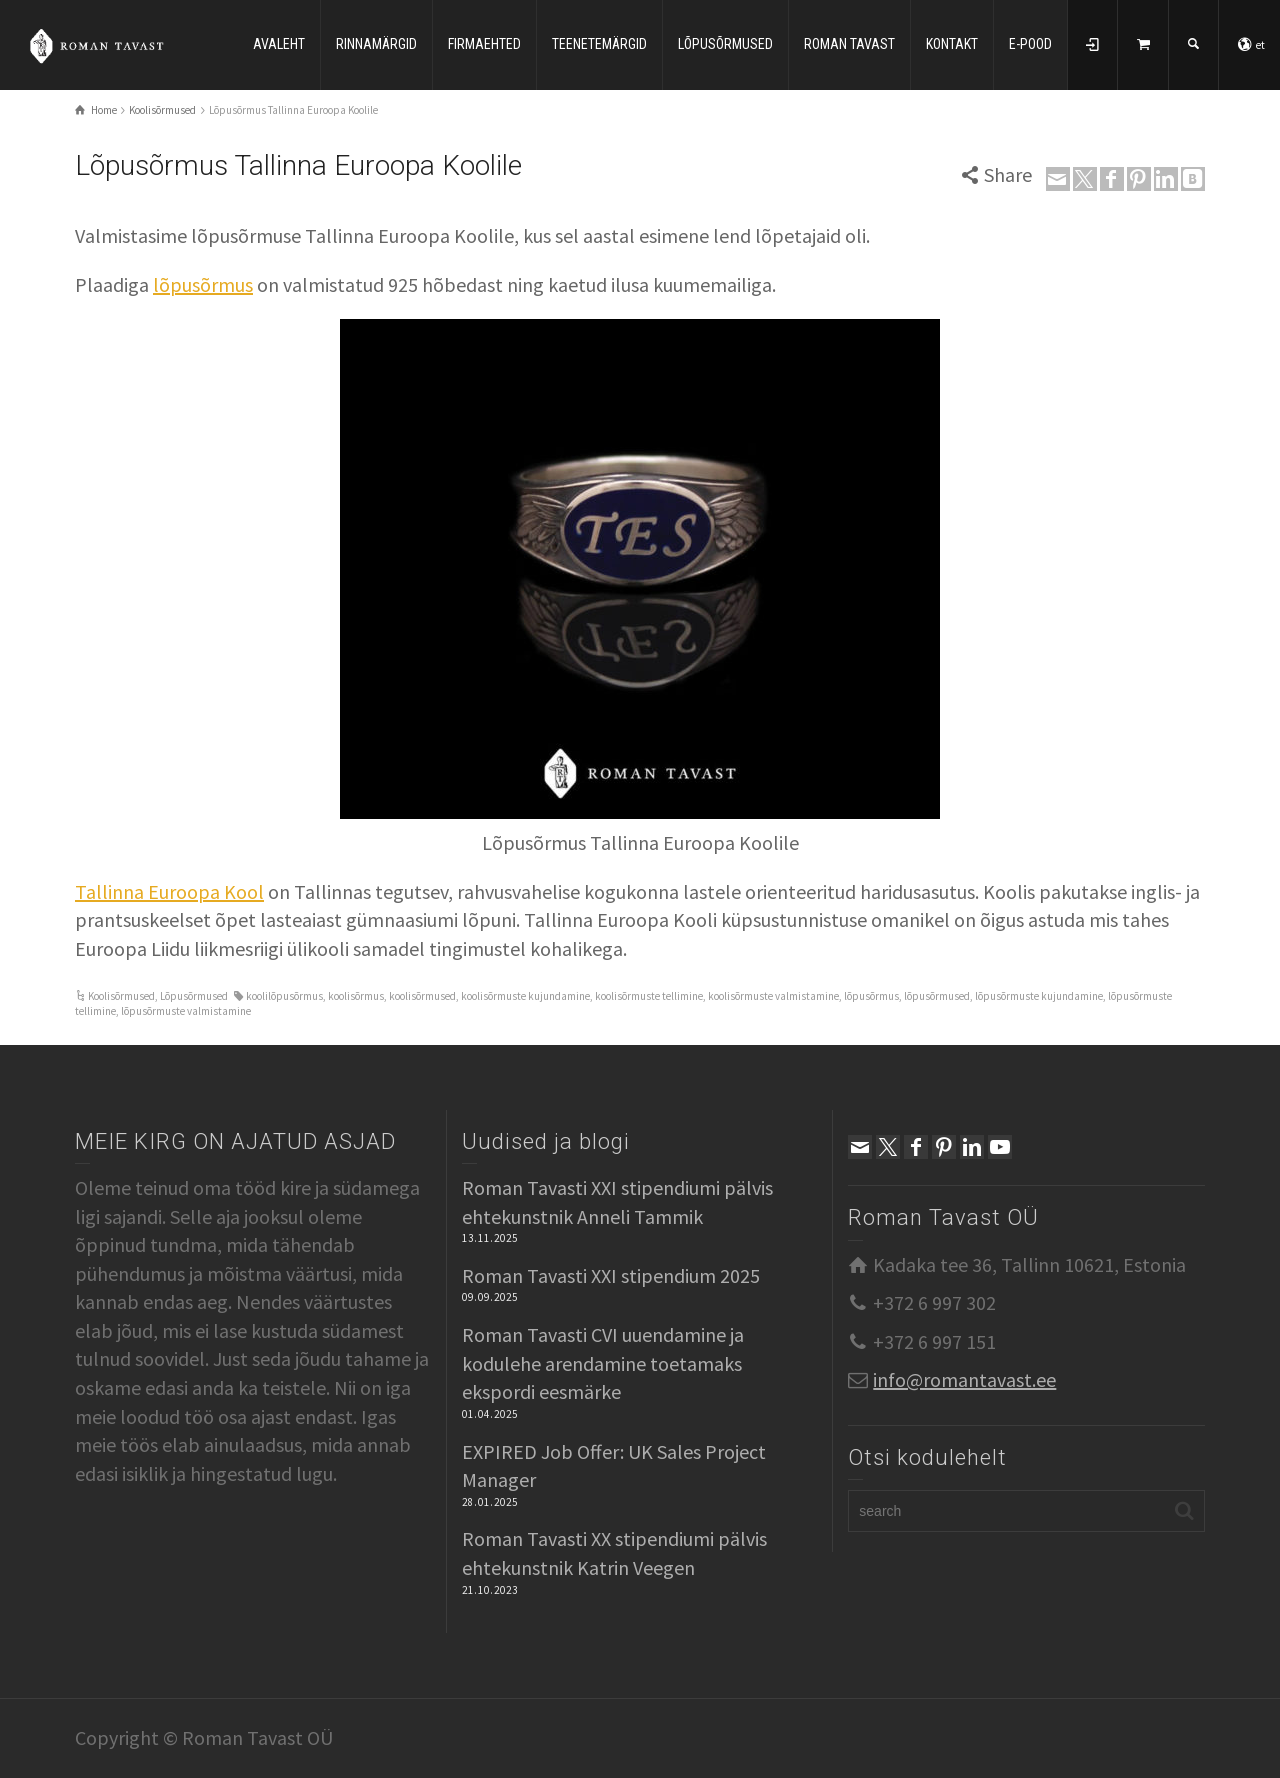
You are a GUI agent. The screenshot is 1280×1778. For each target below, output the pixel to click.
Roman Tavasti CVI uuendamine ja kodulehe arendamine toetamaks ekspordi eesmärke (603, 1363)
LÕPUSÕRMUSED (725, 44)
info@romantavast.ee (964, 1379)
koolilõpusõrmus (284, 996)
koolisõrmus (356, 996)
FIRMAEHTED (484, 44)
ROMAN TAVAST (849, 44)
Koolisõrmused (121, 996)
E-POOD (1030, 44)
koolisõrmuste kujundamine (525, 996)
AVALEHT (279, 44)
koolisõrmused (422, 996)
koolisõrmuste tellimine (649, 996)
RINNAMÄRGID (376, 44)
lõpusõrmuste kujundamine (1039, 996)
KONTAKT (952, 44)
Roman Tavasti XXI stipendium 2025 (611, 1275)
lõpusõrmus (203, 284)
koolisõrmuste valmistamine (773, 996)
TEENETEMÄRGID (599, 44)
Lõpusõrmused (194, 996)
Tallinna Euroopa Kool (169, 891)
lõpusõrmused (937, 996)
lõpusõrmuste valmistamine (186, 1011)
